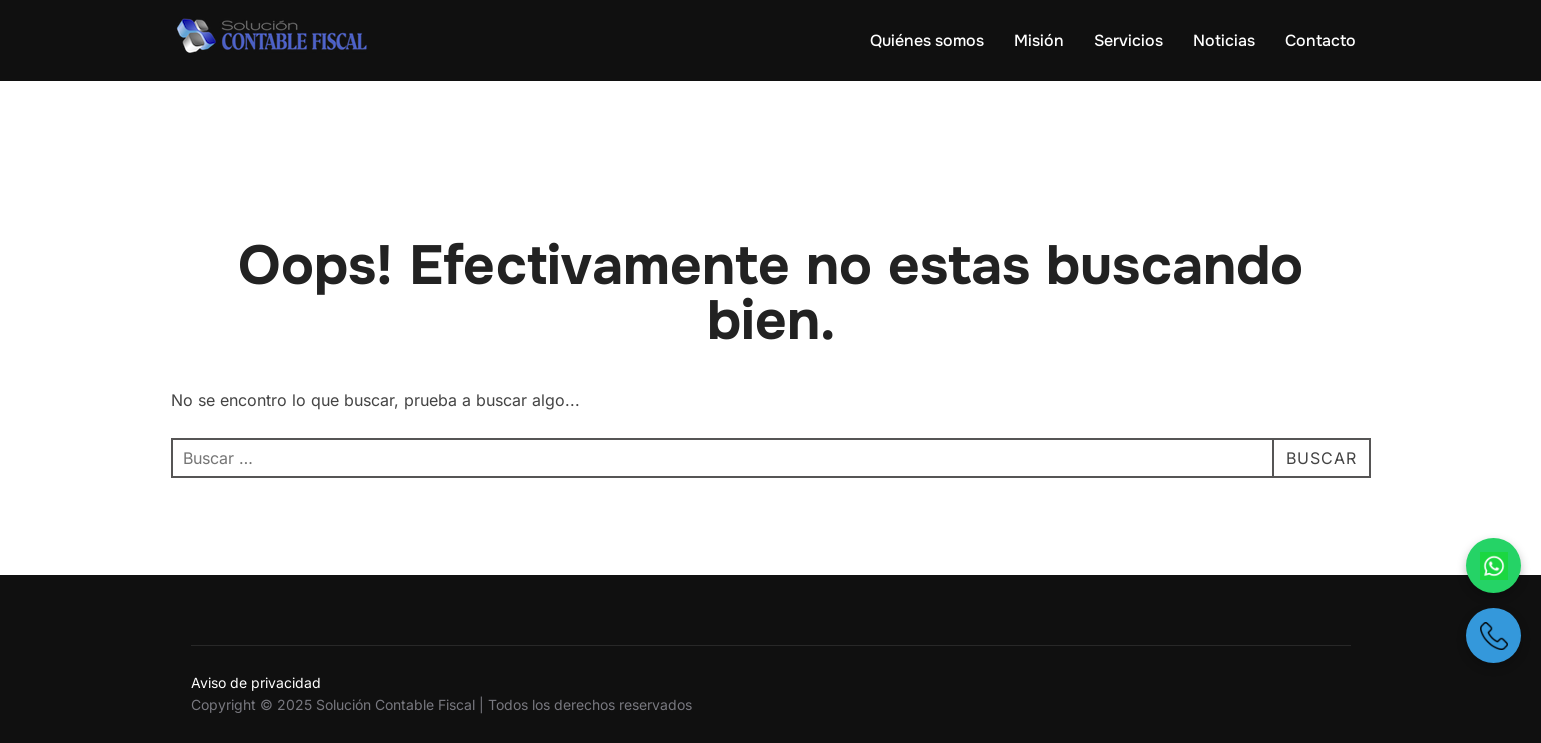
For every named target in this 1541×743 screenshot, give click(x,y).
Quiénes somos (927, 40)
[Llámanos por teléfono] (1493, 635)
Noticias (1224, 40)
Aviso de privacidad (256, 682)
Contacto (1320, 40)
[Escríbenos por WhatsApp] (1493, 565)
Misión (1039, 40)
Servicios (1128, 40)
